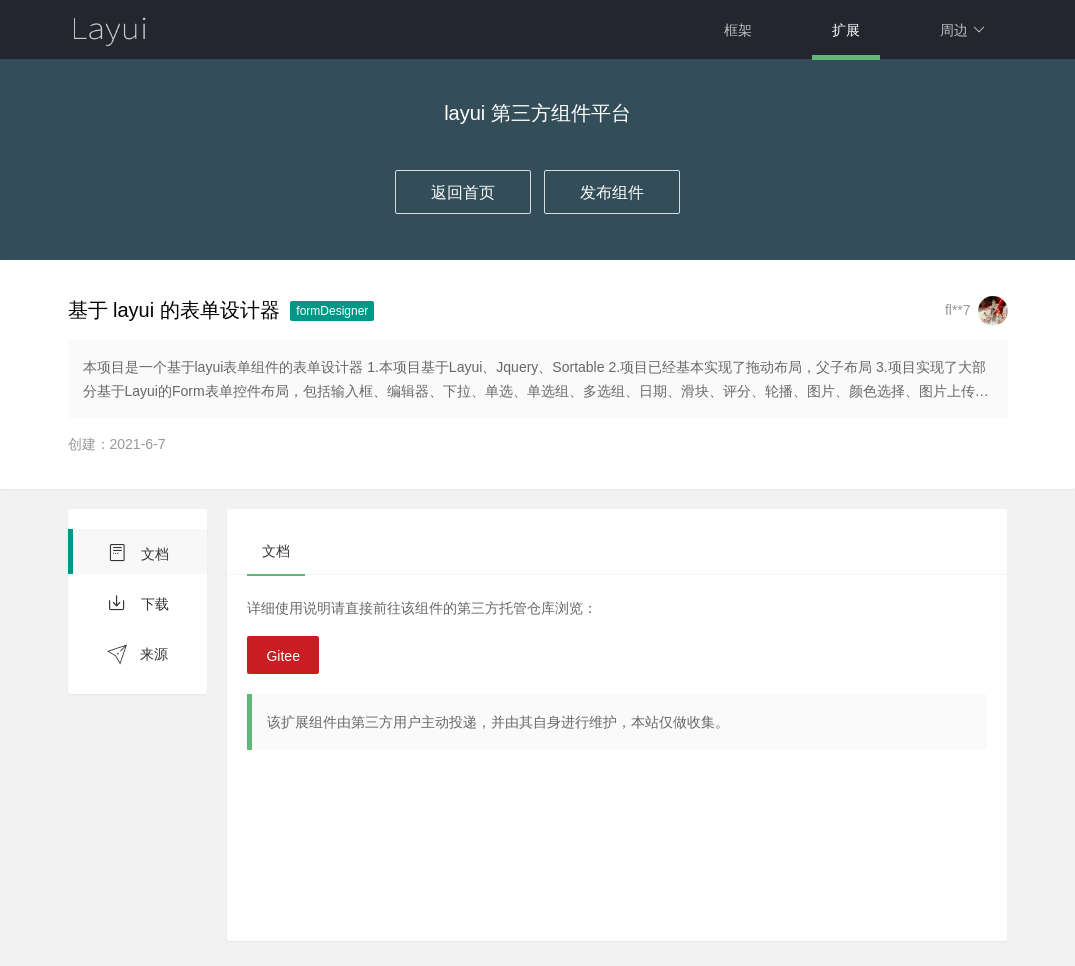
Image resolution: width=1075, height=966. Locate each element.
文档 (138, 553)
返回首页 (463, 192)
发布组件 (612, 192)
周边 (962, 30)
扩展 (846, 30)
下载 (138, 603)
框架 (738, 30)
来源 (138, 654)
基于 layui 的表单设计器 (174, 310)
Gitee (282, 656)
